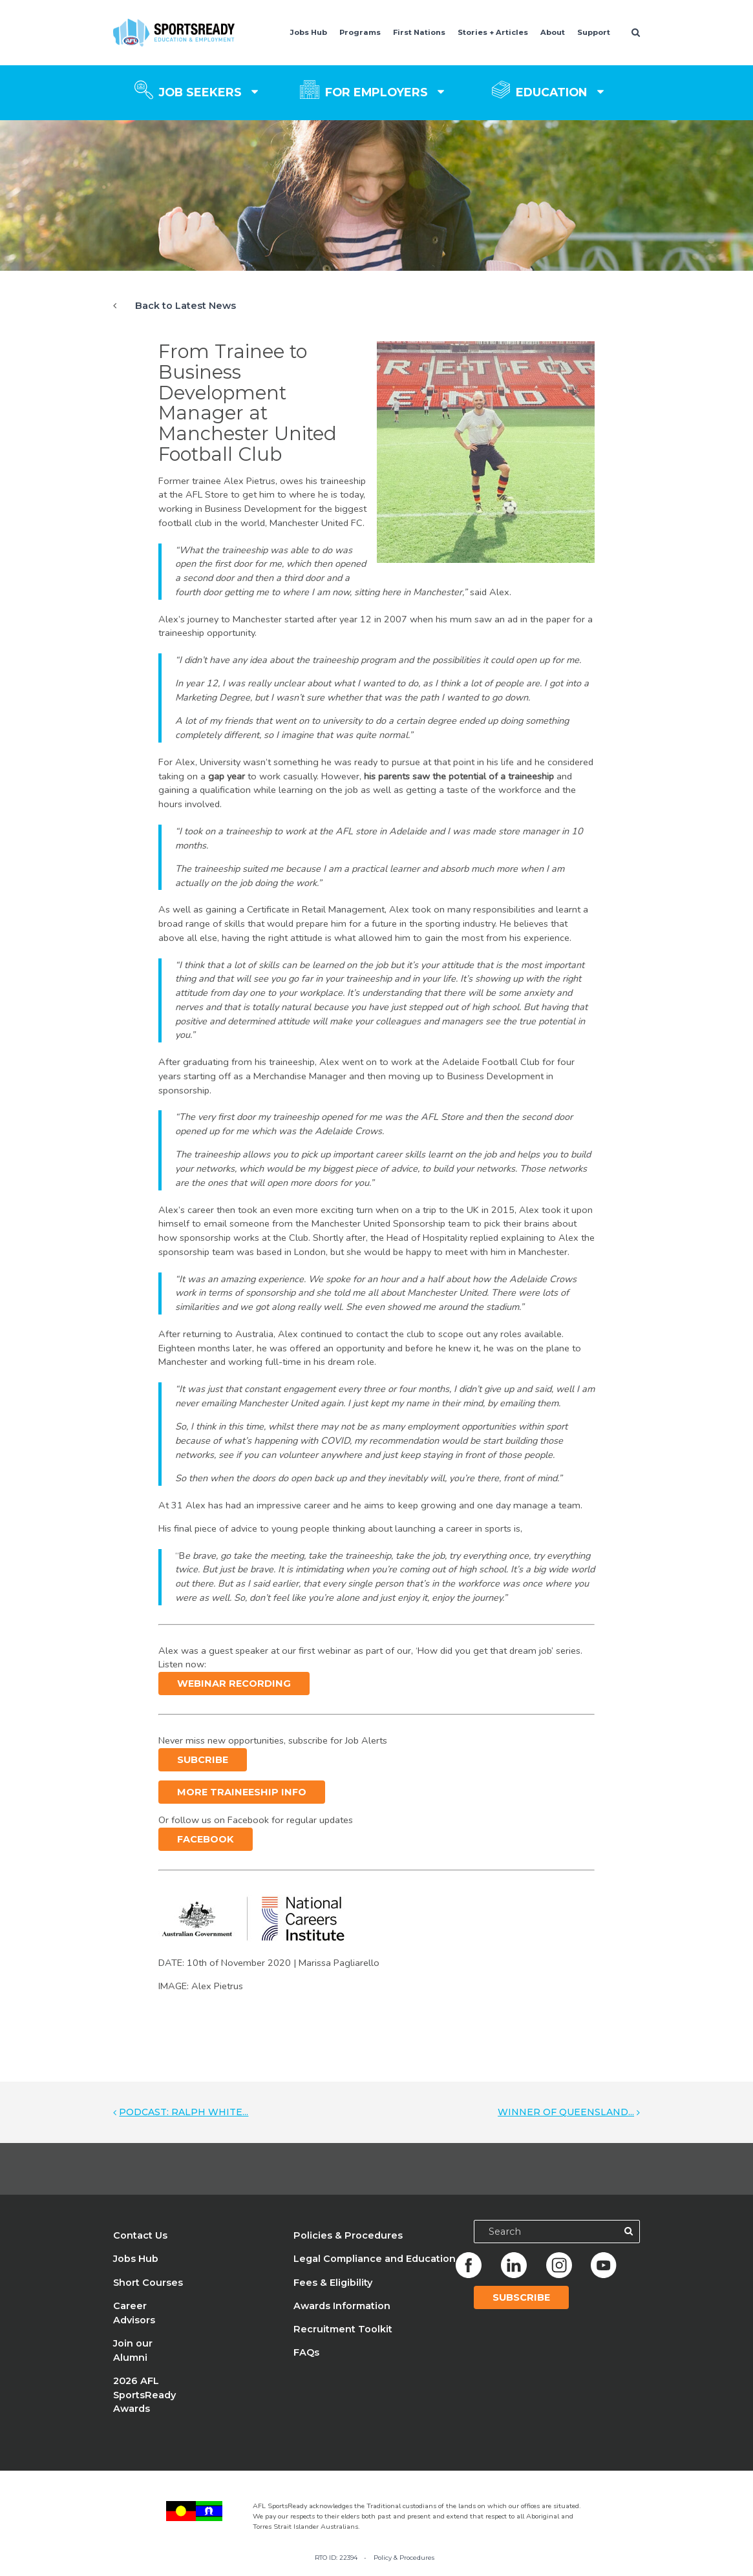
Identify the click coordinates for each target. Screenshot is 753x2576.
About (552, 32)
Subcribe (202, 1760)
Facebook (205, 1839)
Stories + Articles (493, 32)
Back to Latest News (185, 305)
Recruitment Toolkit (342, 2329)
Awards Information (341, 2306)
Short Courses (148, 2282)
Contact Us (140, 2235)
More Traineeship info (241, 1792)
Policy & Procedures (404, 2557)
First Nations (419, 32)
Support (593, 32)
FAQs (306, 2352)
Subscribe (521, 2297)
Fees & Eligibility (332, 2282)
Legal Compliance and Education (374, 2259)
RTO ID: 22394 (336, 2557)
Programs (360, 32)
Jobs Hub (308, 32)
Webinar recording (234, 1683)
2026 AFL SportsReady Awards (144, 2395)
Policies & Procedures (348, 2235)
